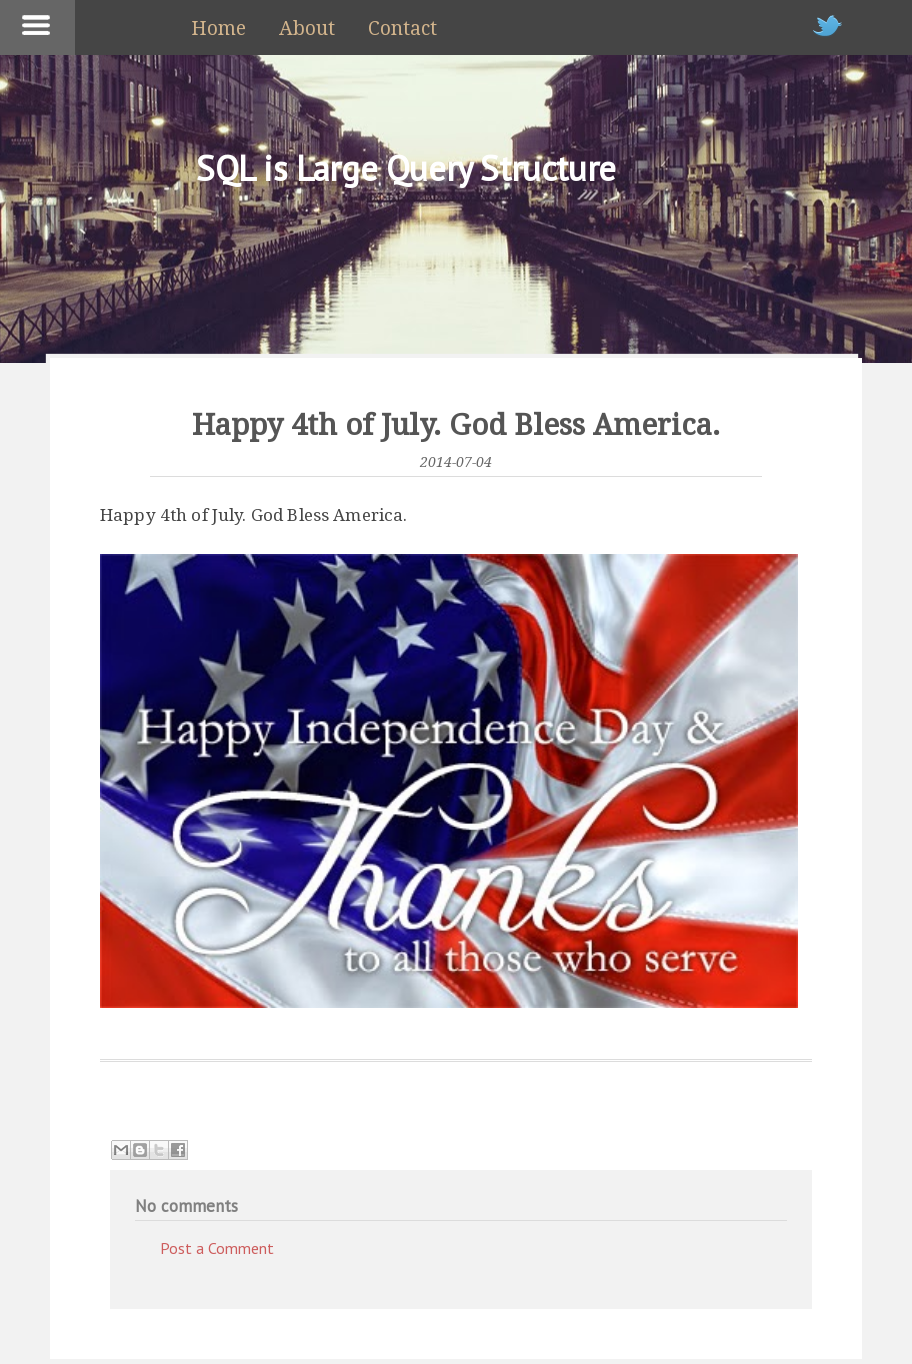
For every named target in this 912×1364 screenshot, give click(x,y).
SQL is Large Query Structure (406, 168)
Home (218, 28)
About (307, 28)
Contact (402, 28)
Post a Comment (217, 1248)
